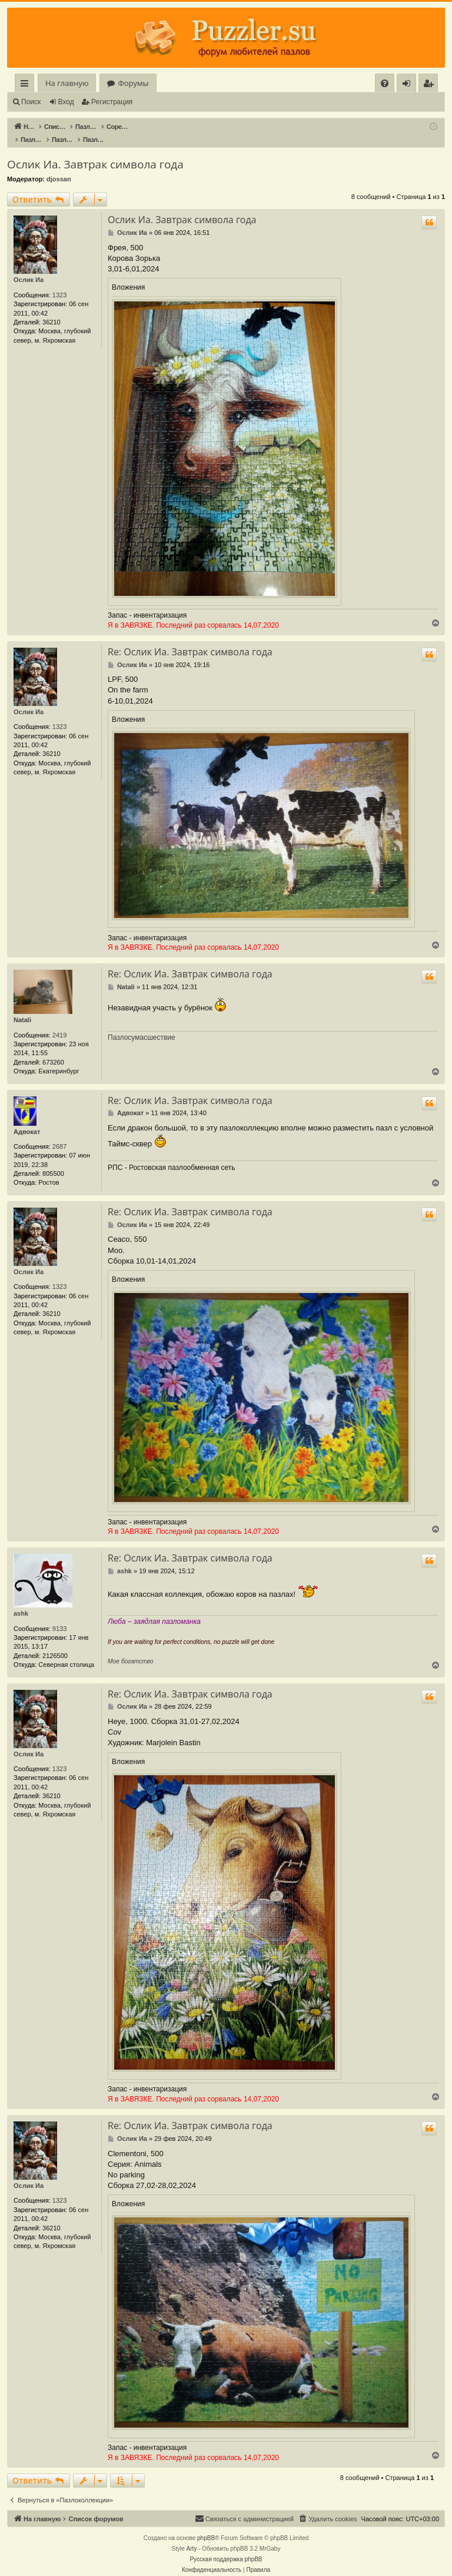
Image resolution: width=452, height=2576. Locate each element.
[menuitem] (384, 83)
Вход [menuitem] (409, 85)
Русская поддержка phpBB (226, 2547)
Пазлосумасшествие (141, 1025)
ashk (21, 1600)
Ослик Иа (29, 267)
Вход (66, 102)
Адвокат (27, 1119)
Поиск (31, 102)
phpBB (206, 2525)
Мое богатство (130, 1649)
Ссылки (27, 85)
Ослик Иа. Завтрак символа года (95, 152)
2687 (59, 1134)
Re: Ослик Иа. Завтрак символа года (190, 639)
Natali (22, 1007)
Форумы (133, 83)
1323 (59, 282)
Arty (192, 2536)
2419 (59, 1022)
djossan (58, 166)
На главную (66, 83)
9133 (59, 1616)
